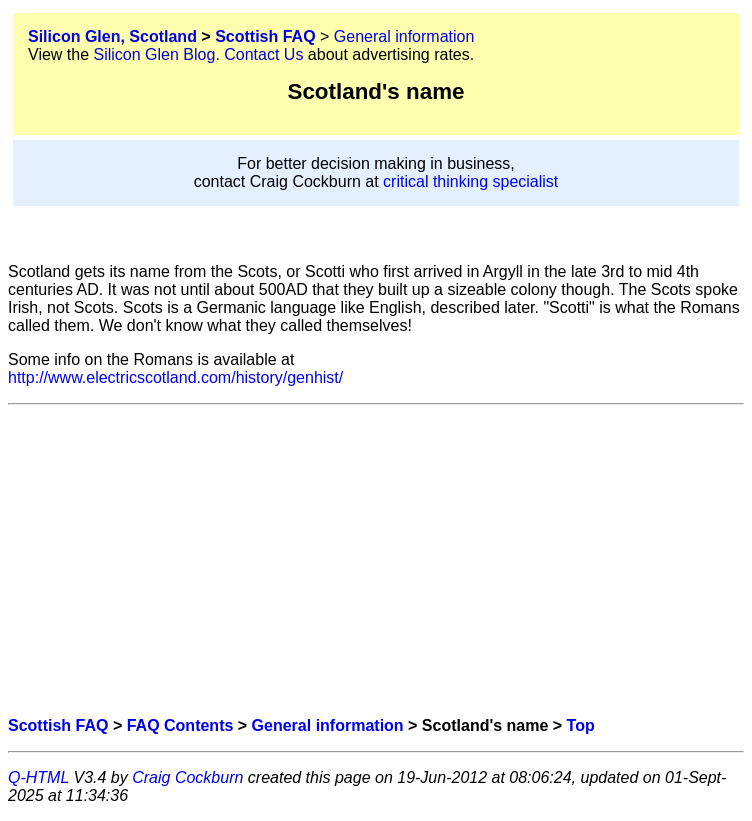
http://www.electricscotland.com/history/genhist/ (175, 377)
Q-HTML (38, 777)
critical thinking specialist (470, 181)
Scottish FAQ (265, 36)
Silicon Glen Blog (155, 54)
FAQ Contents (180, 725)
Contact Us (263, 54)
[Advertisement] (376, 561)
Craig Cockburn (187, 777)
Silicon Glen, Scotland (112, 36)
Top (581, 725)
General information (404, 36)
